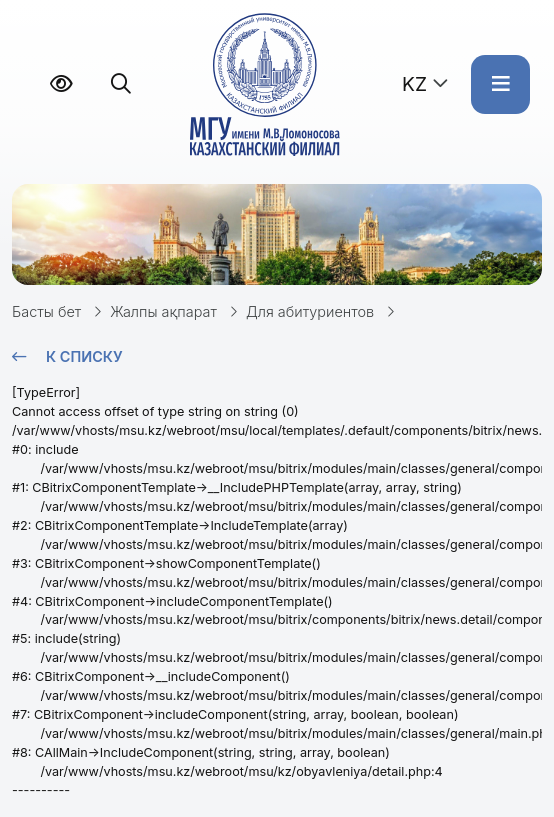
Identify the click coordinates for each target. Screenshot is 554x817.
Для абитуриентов (310, 311)
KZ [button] (414, 84)
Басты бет (46, 311)
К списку (84, 356)
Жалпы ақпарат (163, 311)
